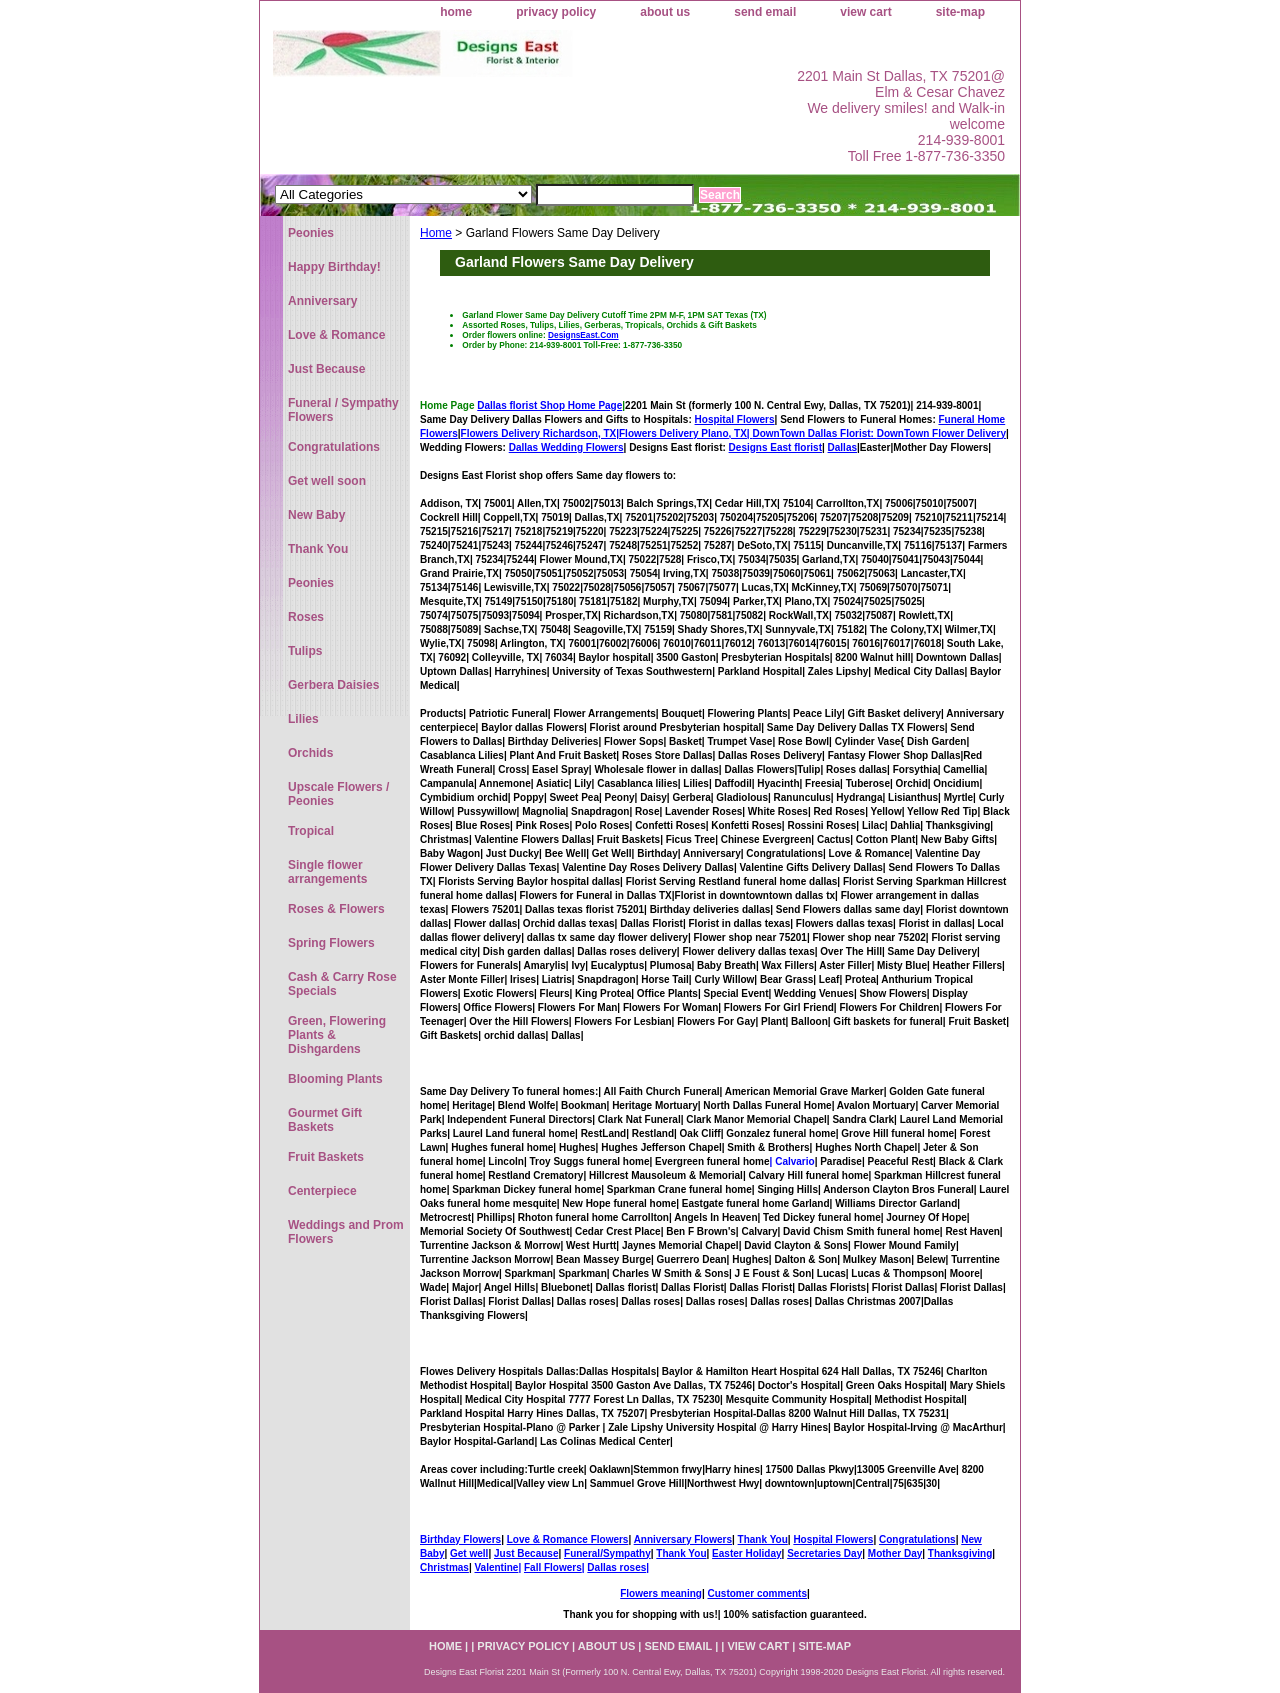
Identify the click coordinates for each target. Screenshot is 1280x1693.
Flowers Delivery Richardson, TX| (540, 433)
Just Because (526, 1553)
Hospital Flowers (735, 419)
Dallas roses (616, 1567)
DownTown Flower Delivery (941, 433)
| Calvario (792, 1161)
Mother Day (895, 1553)
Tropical (311, 831)
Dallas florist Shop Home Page (549, 405)
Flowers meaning (661, 1593)
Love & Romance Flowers (568, 1539)
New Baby (316, 515)
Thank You (763, 1539)
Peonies (311, 233)
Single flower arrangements (327, 872)
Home (436, 233)
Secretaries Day (824, 1553)
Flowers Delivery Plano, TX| (748, 433)
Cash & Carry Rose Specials (342, 984)
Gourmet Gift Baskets (325, 1120)
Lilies (303, 719)
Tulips (305, 651)
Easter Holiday (746, 1553)
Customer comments (756, 1593)
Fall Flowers (553, 1567)
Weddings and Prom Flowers (346, 1232)
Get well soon (327, 481)
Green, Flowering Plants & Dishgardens (337, 1035)
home (456, 12)
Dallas (842, 447)
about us (665, 12)
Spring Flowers (331, 943)
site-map (960, 12)
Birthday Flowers (460, 1539)
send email (765, 12)
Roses (306, 617)
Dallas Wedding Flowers (566, 447)
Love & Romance (336, 335)
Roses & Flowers (336, 909)
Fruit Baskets (326, 1157)
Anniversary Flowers (683, 1539)
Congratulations (917, 1539)
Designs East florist (775, 447)
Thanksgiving (960, 1553)
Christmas (444, 1567)
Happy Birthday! (334, 267)
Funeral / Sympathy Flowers (343, 410)
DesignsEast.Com (583, 335)
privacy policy (556, 12)
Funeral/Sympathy (607, 1553)
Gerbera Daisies (333, 685)
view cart (865, 12)
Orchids (310, 753)
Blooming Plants (335, 1079)
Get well (469, 1553)
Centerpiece (322, 1191)
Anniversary (322, 301)
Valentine (496, 1567)
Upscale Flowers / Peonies (338, 794)
